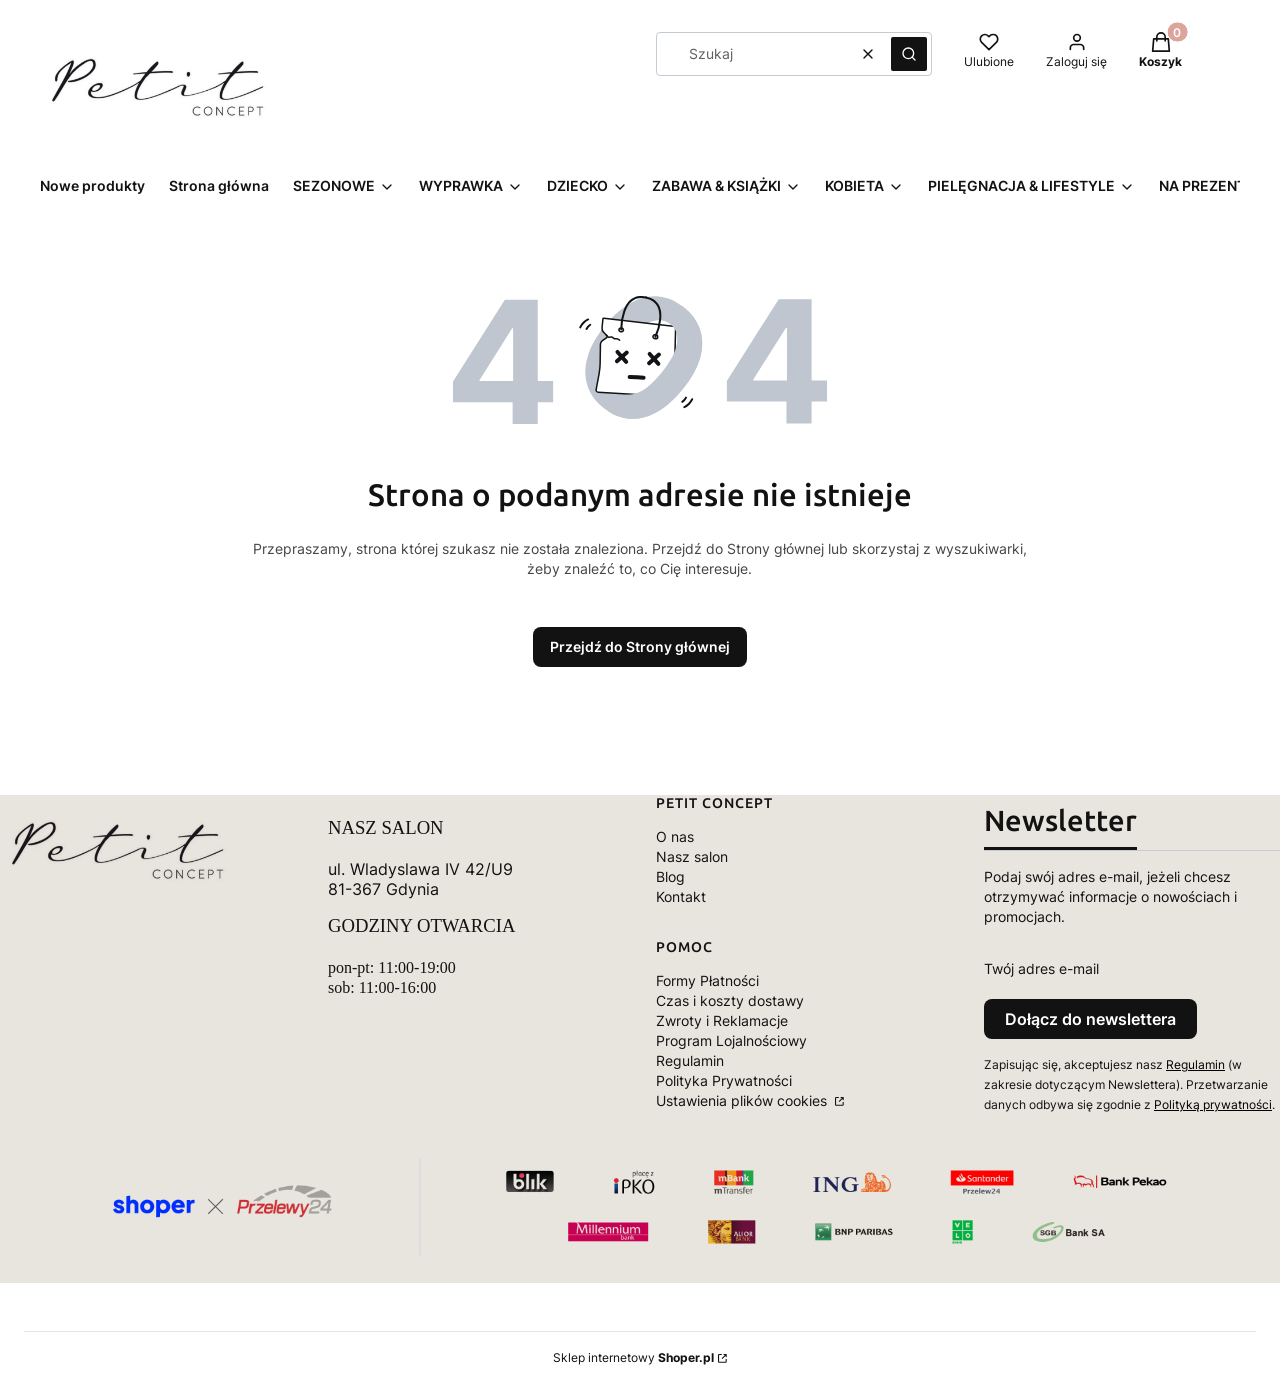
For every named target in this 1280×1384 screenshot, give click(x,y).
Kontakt (681, 896)
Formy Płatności (707, 980)
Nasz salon (692, 856)
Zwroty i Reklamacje (722, 1020)
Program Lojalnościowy (731, 1040)
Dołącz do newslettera (1090, 1019)
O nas (675, 836)
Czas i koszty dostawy (730, 1000)
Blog (670, 876)
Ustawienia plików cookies (743, 1100)
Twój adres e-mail (1041, 968)
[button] (909, 54)
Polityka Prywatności (724, 1080)
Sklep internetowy (633, 1357)
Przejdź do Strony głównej (640, 646)
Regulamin (690, 1060)
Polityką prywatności (1213, 1104)
